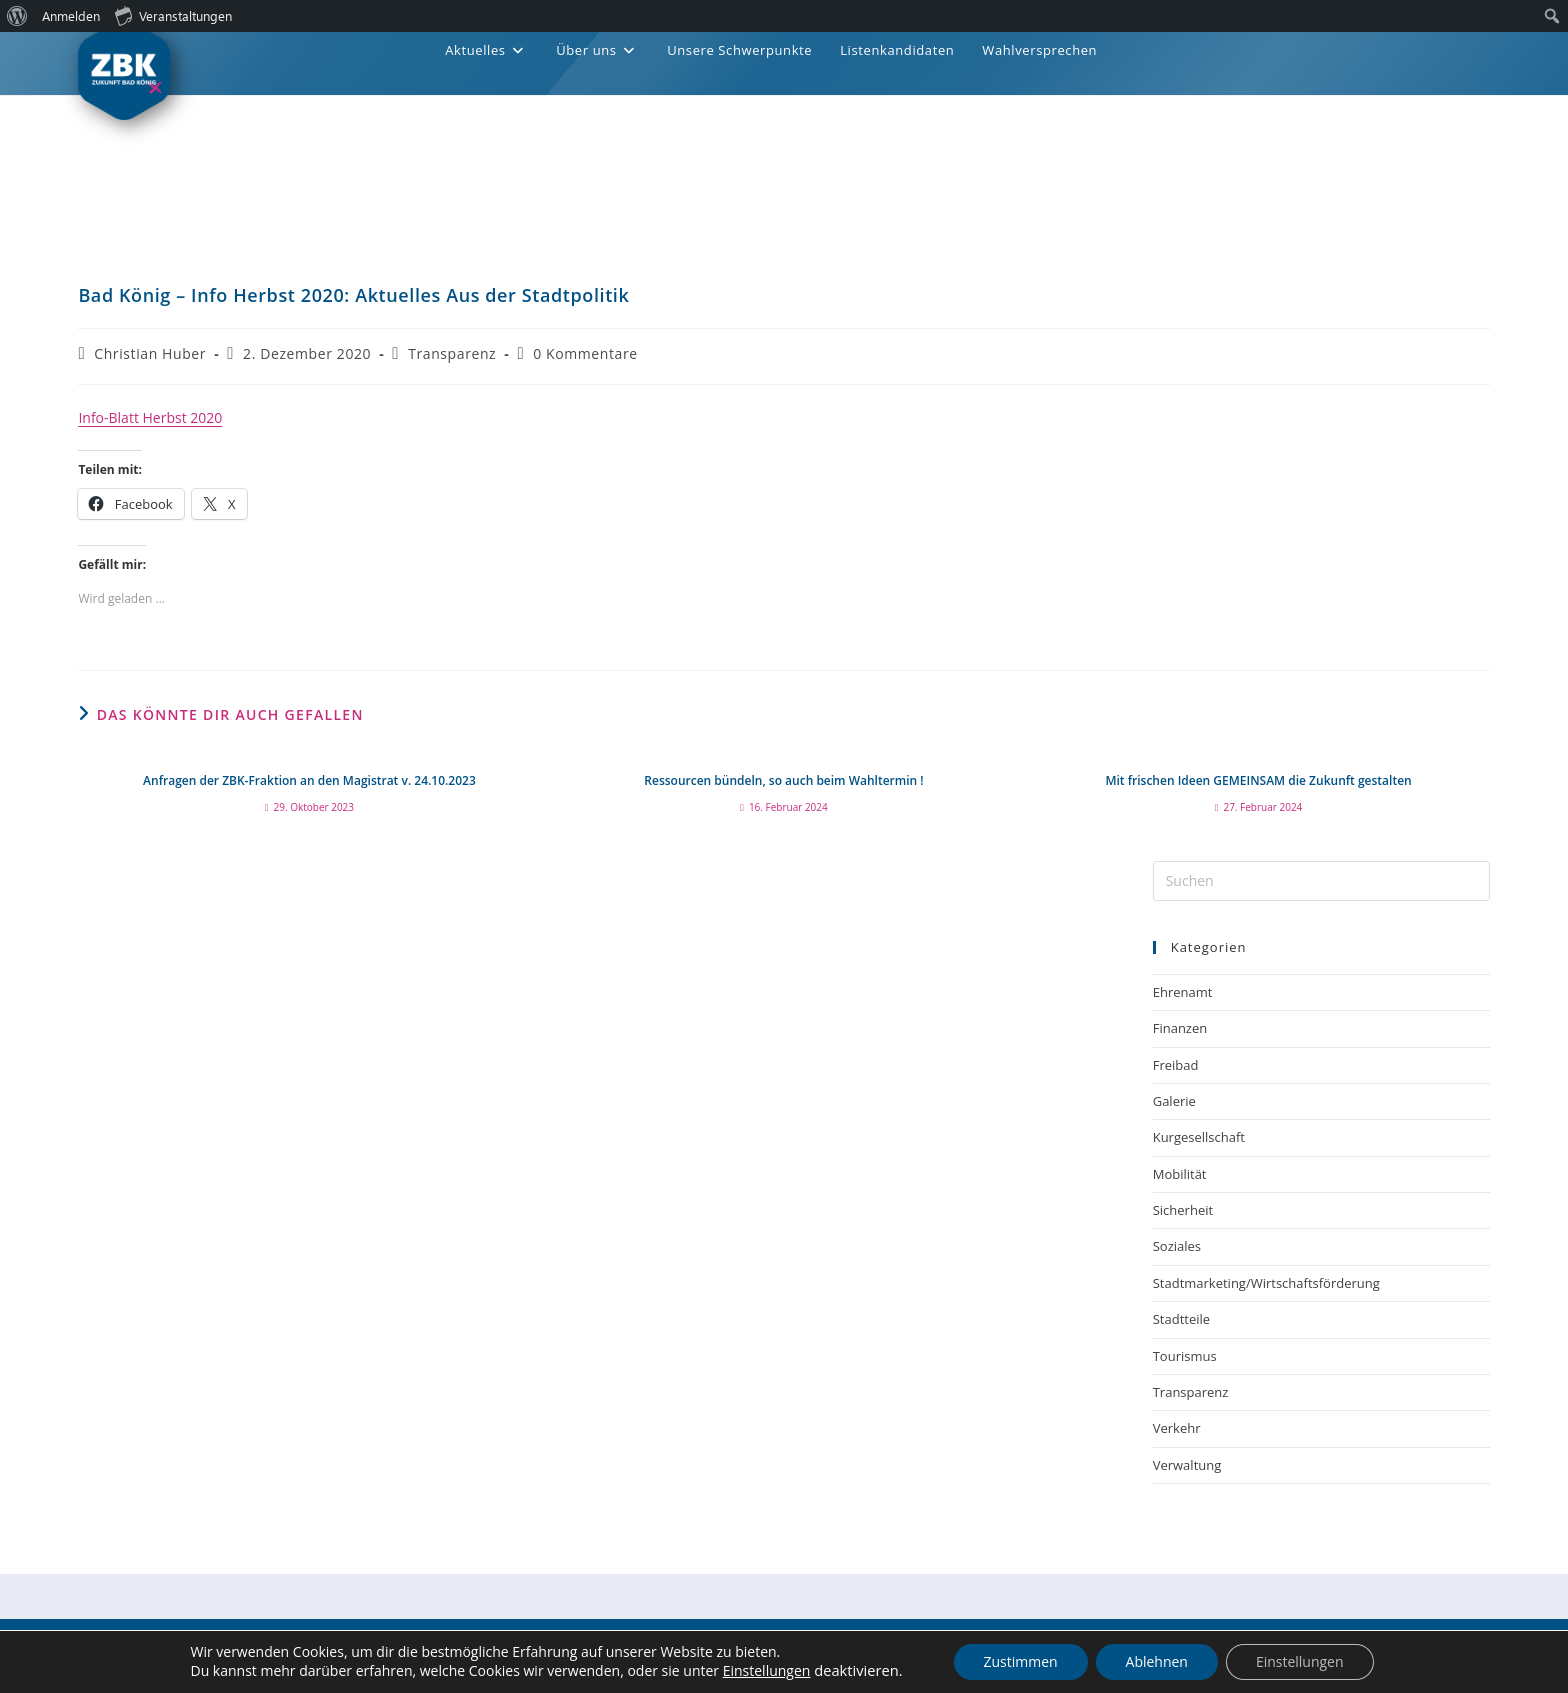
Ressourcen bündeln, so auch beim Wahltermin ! (783, 781)
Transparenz (452, 353)
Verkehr (1177, 1428)
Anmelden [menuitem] (71, 15)
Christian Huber (150, 353)
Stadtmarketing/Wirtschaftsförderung (1266, 1283)
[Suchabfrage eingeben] (1321, 881)
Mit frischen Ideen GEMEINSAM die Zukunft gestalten (1258, 781)
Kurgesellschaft (1199, 1137)
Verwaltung (1187, 1465)
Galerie (1174, 1101)
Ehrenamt (1183, 992)
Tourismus (1185, 1356)
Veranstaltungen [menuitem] (173, 15)
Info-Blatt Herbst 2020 (150, 417)
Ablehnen (1157, 1661)
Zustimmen (1020, 1661)
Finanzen (1180, 1028)
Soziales (1177, 1246)
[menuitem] (17, 16)
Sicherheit (1183, 1210)
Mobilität (1180, 1174)
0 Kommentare (585, 353)
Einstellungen (767, 1672)
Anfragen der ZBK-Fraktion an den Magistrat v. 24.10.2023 (309, 781)
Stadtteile (1181, 1319)
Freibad (1176, 1065)
